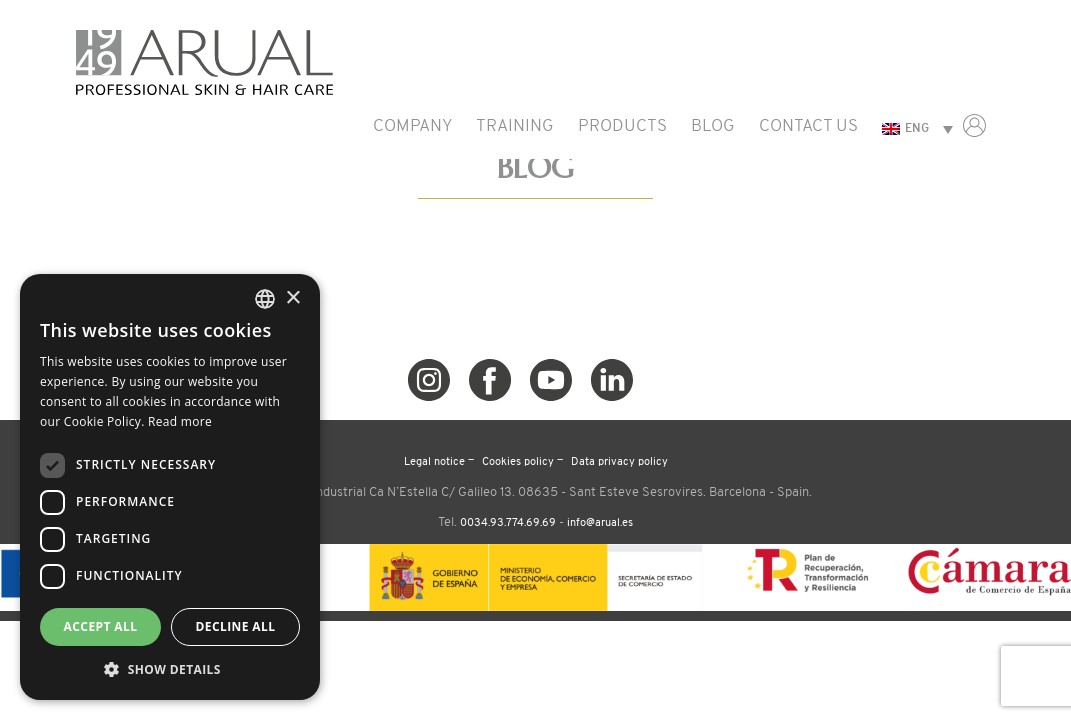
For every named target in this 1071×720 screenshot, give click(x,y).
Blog (713, 126)
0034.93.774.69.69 (508, 523)
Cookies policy (518, 462)
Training (515, 126)
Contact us (808, 126)
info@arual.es (600, 523)
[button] (170, 669)
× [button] (292, 298)
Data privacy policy (619, 462)
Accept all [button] (101, 626)
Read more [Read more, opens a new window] (180, 421)
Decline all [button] (236, 626)
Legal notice (434, 462)
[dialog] (170, 487)
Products (622, 126)
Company (412, 126)
